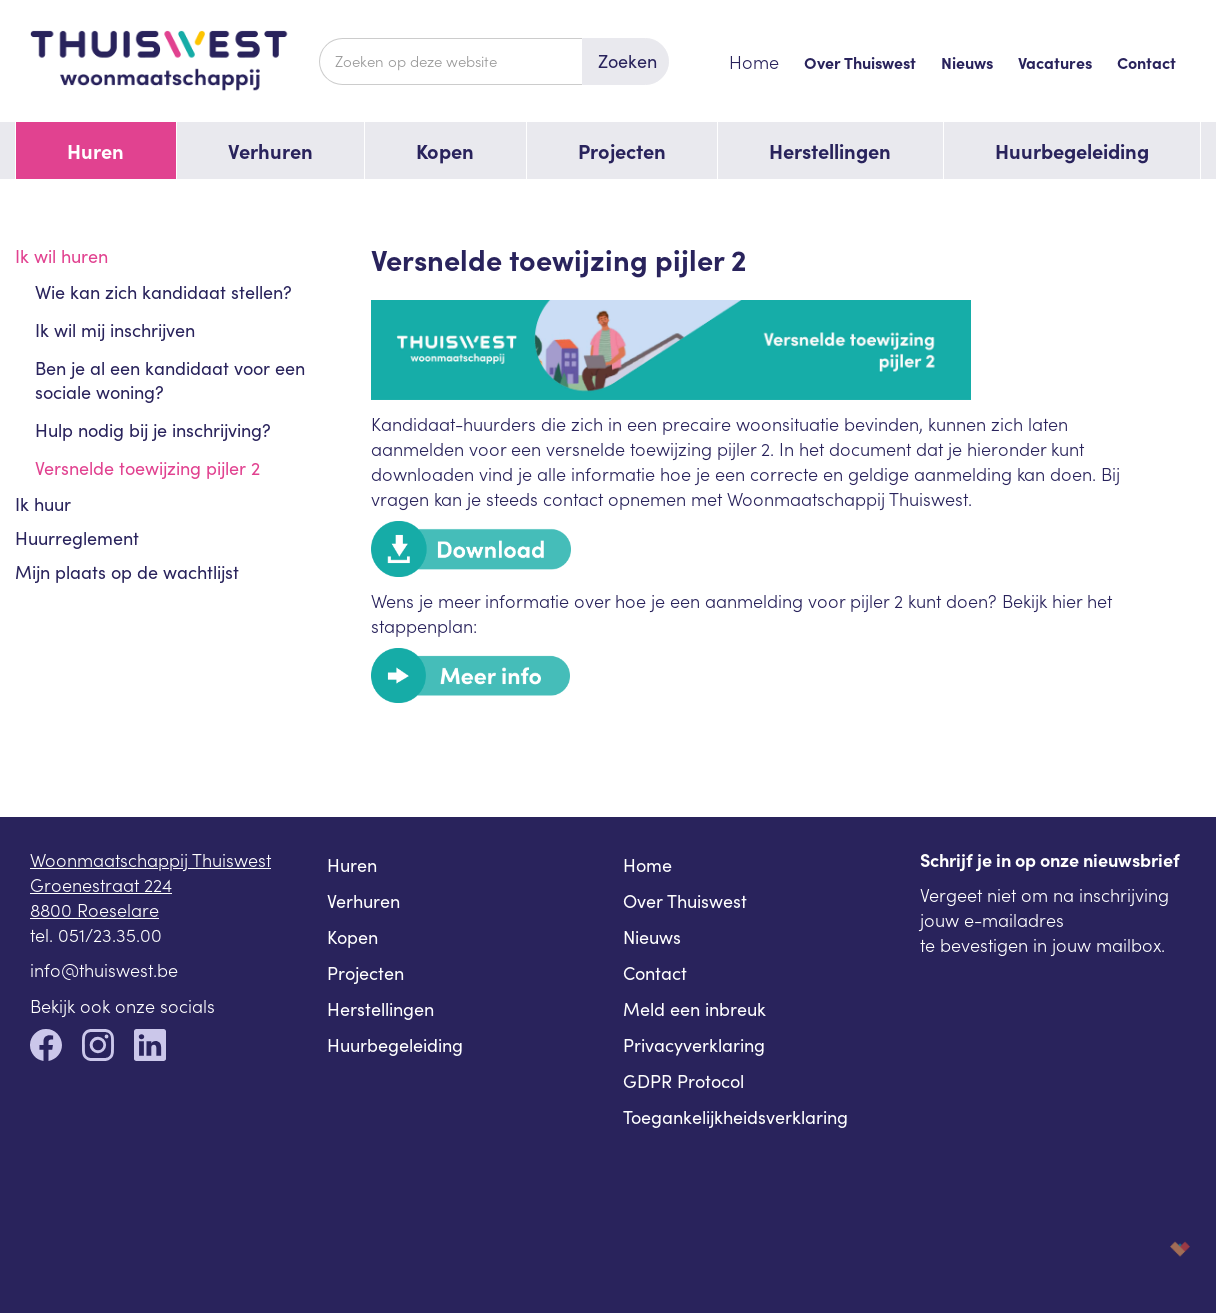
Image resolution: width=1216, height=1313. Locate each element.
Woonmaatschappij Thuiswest (150, 859)
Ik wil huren (61, 256)
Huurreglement (77, 538)
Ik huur (43, 504)
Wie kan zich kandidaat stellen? (163, 292)
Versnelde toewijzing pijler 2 (147, 468)
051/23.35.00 (110, 934)
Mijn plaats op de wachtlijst (127, 572)
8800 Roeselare (94, 909)
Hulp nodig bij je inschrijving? (153, 430)
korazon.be (1148, 1248)
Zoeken (627, 61)
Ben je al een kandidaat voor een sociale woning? (170, 380)
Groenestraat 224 (101, 884)
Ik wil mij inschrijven (115, 330)
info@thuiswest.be (104, 969)
